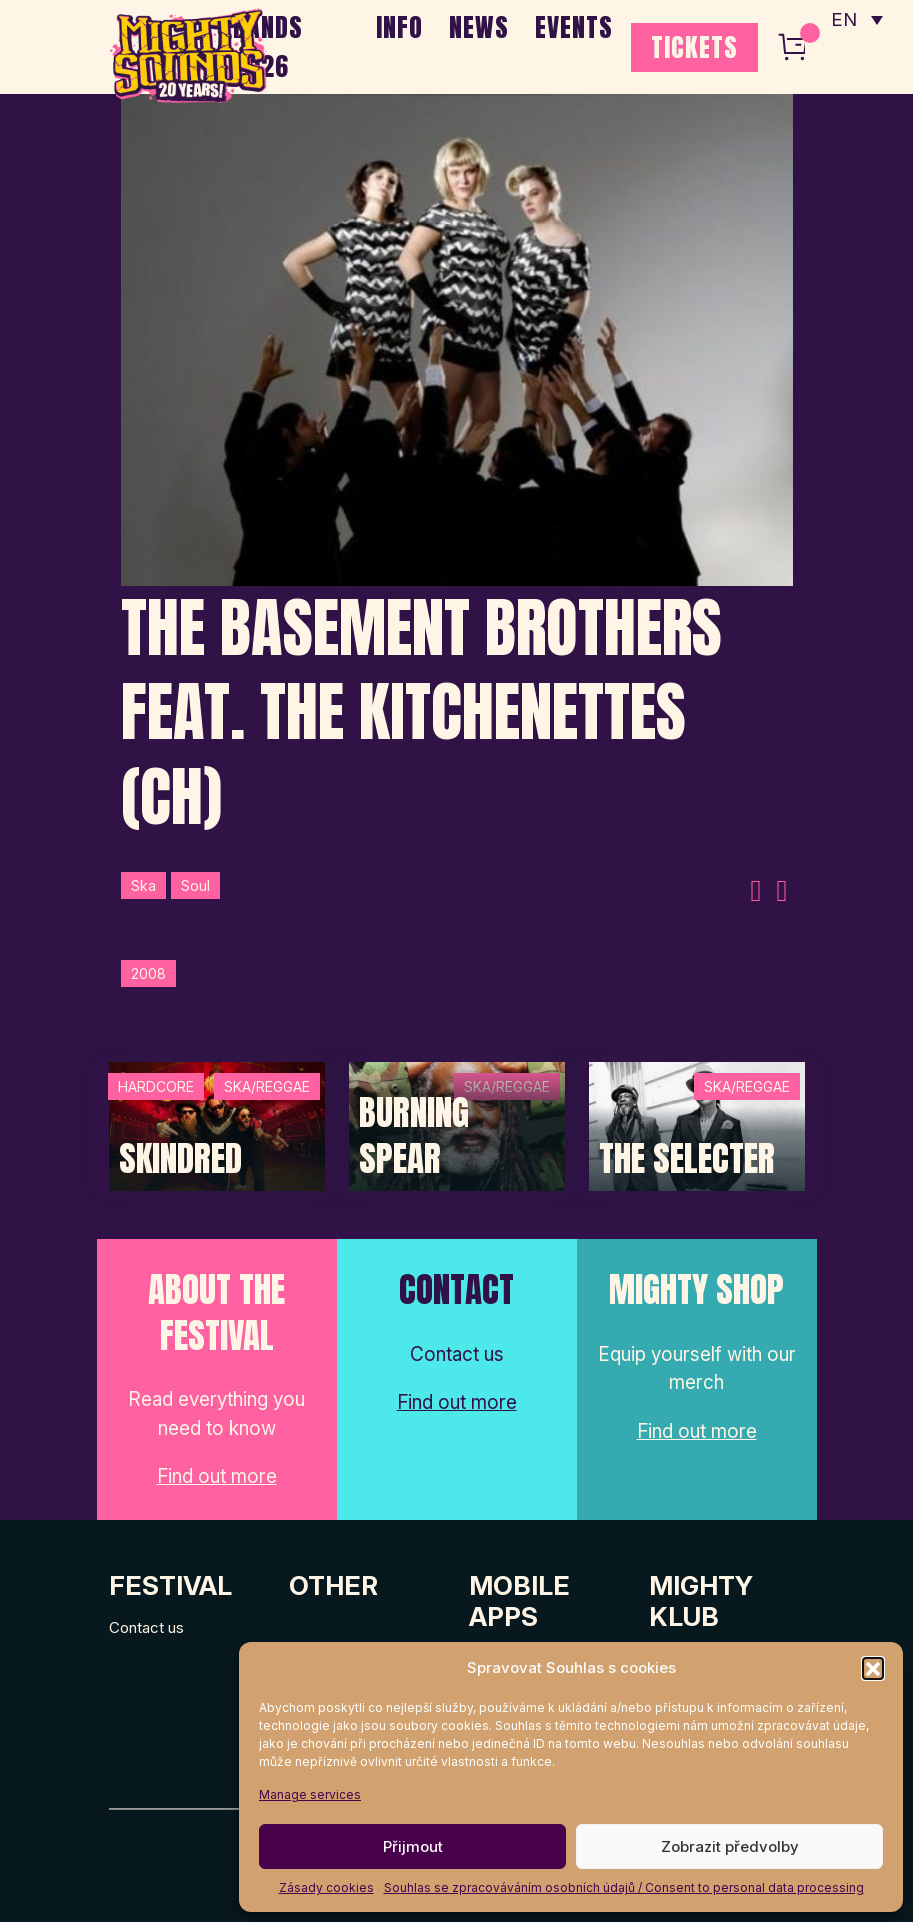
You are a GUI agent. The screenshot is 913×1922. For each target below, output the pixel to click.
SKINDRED (180, 1159)
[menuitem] (856, 20)
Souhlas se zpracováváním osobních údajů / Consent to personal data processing (624, 1887)
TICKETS (694, 47)
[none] (856, 20)
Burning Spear (414, 1135)
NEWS (479, 27)
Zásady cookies (326, 1887)
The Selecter (687, 1159)
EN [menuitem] (843, 20)
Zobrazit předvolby (730, 1846)
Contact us (146, 1627)
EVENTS (574, 27)
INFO (399, 27)
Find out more (217, 1476)
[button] (873, 1668)
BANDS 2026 (268, 46)
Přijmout (413, 1846)
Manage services (310, 1794)
